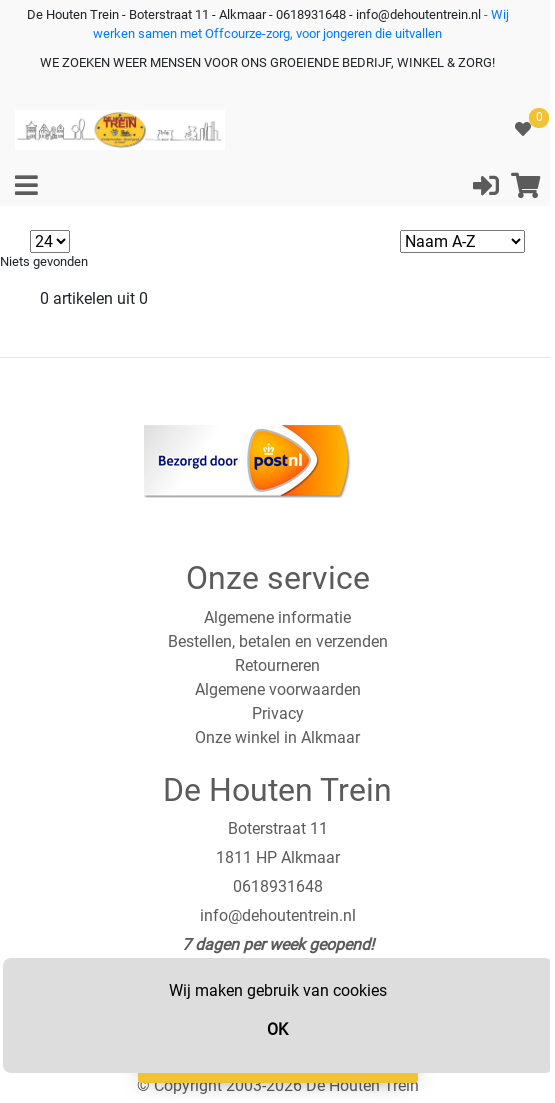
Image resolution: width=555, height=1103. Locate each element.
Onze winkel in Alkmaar (277, 737)
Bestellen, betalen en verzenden (278, 641)
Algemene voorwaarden (278, 689)
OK (277, 1029)
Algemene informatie (277, 617)
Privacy (278, 713)
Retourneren (277, 665)
